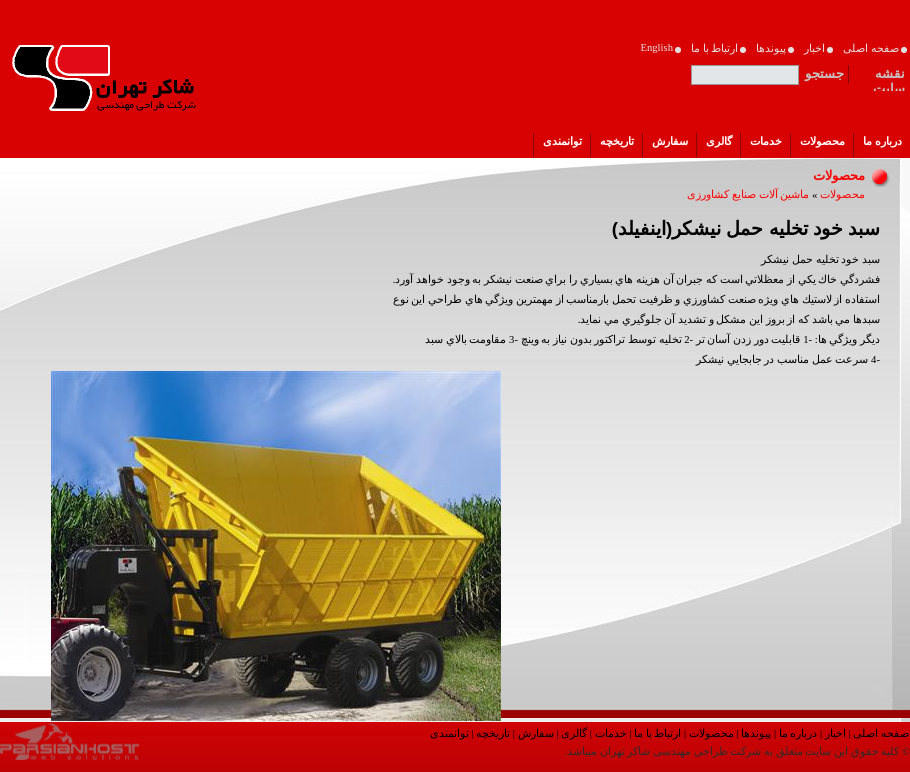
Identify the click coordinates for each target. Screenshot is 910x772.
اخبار (835, 733)
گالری (574, 733)
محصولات (842, 194)
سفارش (536, 733)
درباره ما (798, 733)
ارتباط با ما (657, 733)
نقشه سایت (889, 77)
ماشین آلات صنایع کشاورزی (748, 194)
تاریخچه (493, 733)
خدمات (611, 733)
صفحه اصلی (881, 733)
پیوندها (756, 733)
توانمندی (449, 733)
